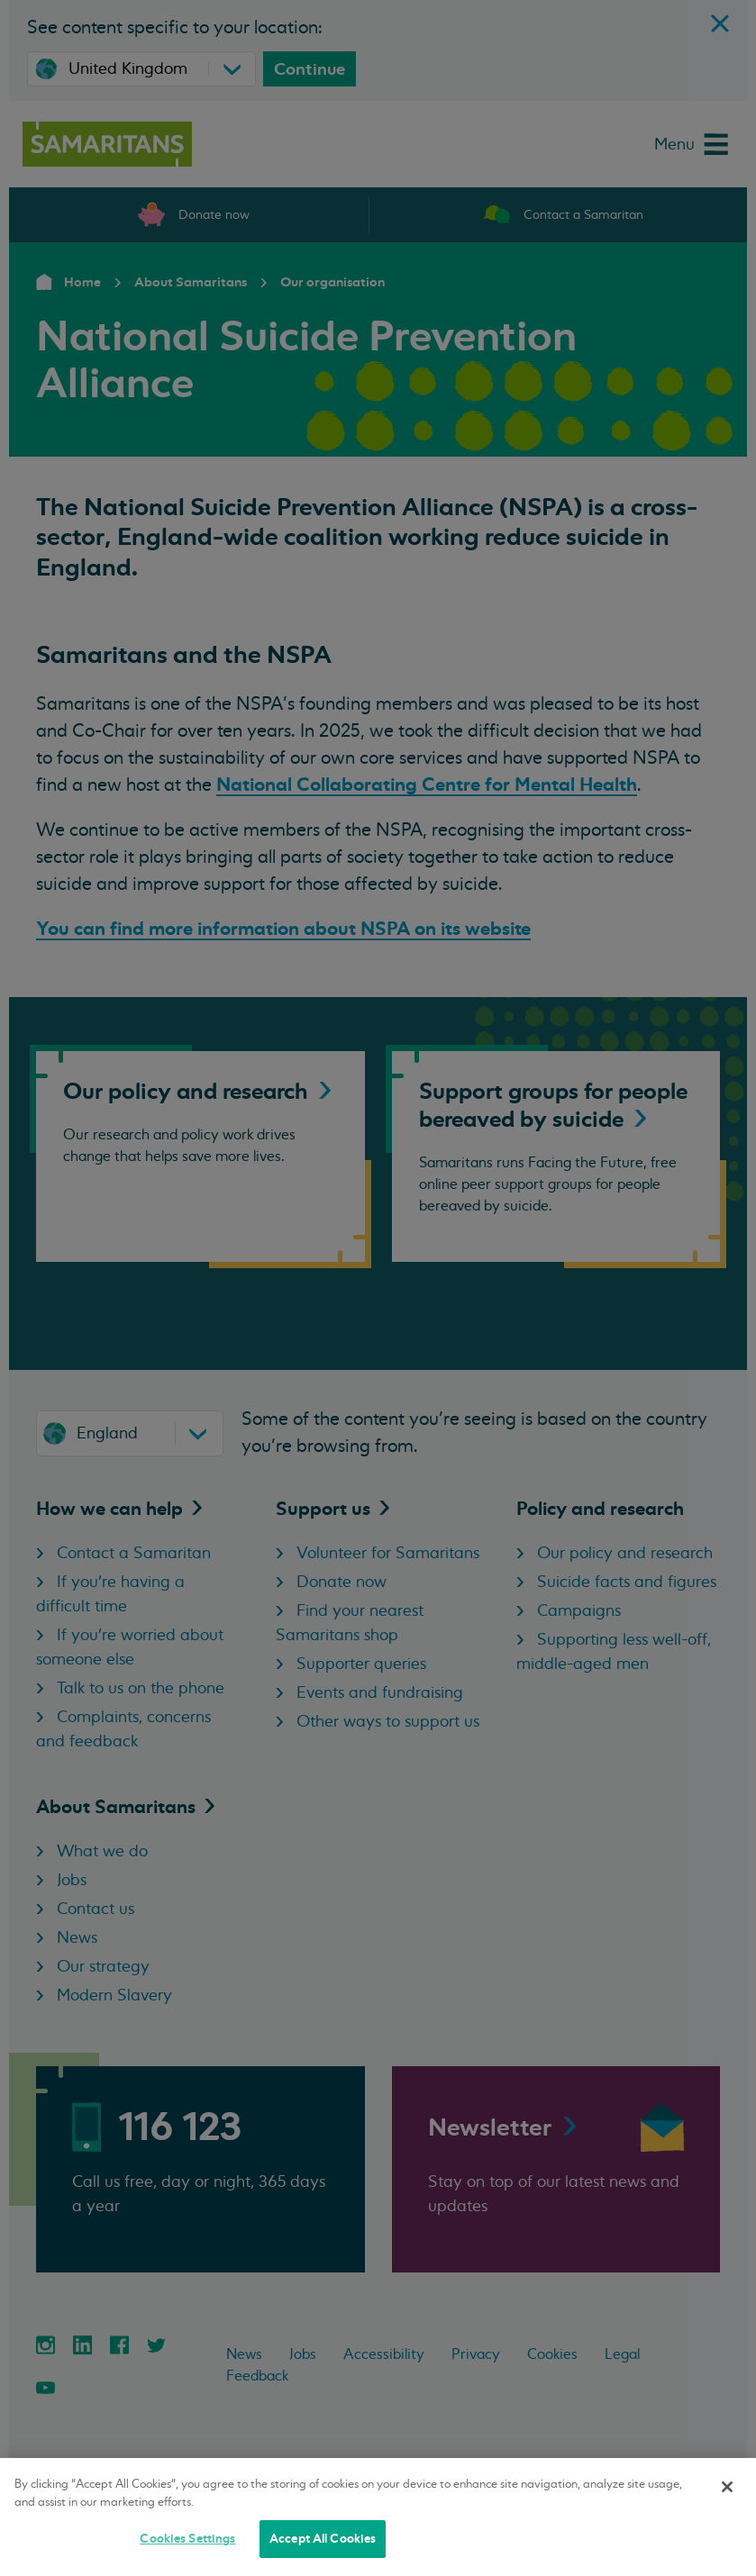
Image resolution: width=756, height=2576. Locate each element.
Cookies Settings (187, 2538)
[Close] (727, 2487)
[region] (378, 2517)
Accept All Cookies (322, 2538)
